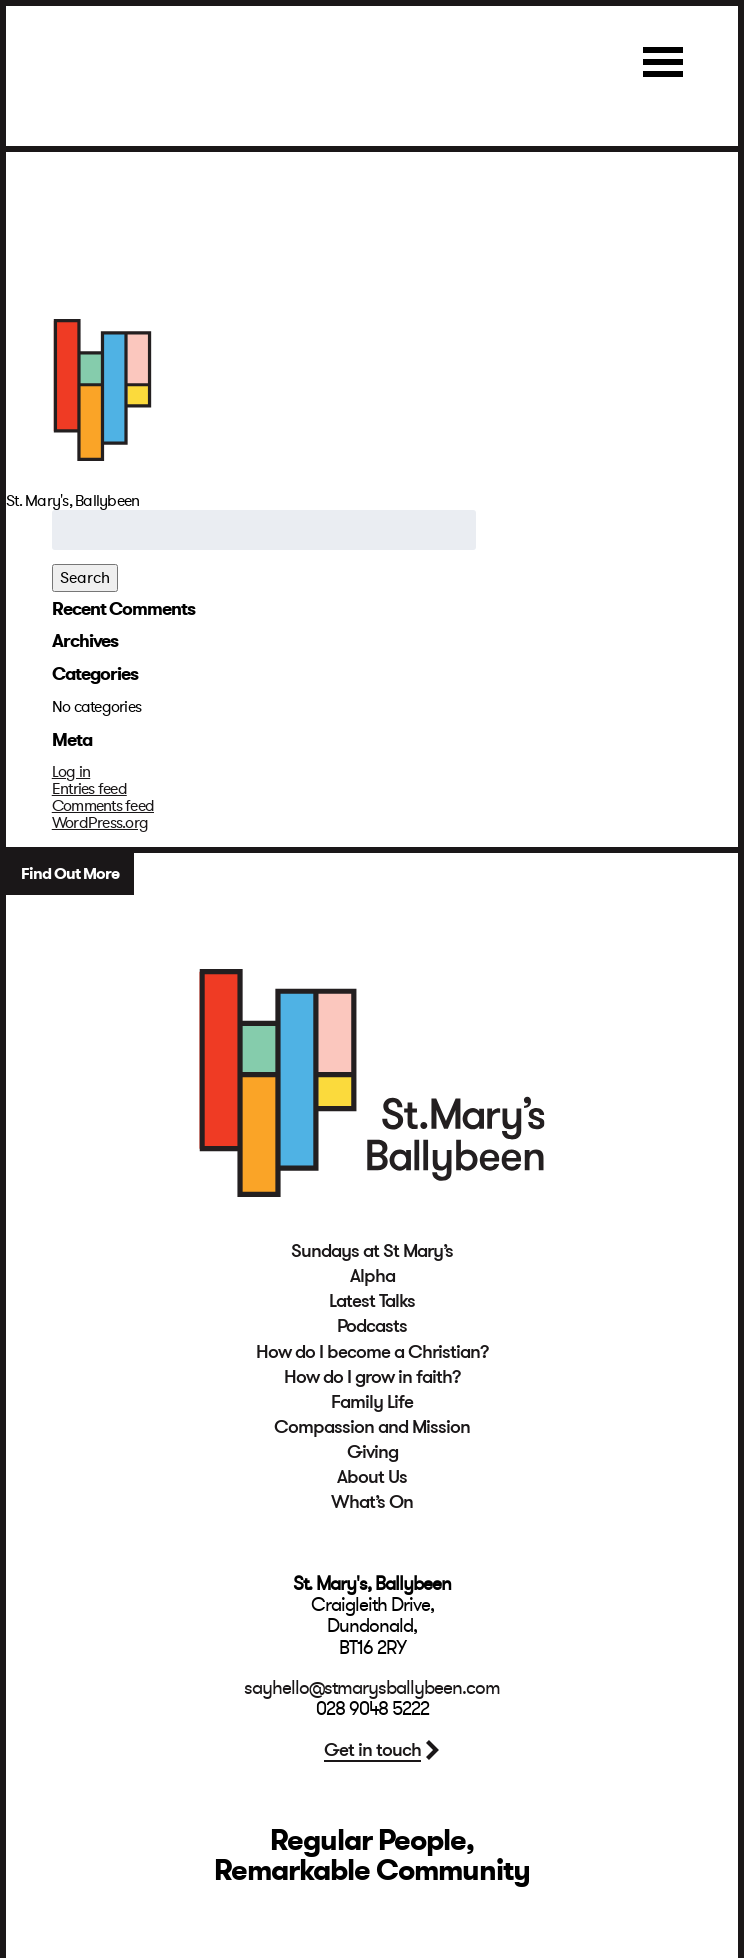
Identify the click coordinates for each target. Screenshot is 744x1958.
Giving (372, 1452)
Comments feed (103, 806)
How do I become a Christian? (372, 1352)
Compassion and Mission (372, 1427)
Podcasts (372, 1326)
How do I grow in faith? (372, 1377)
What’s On (372, 1502)
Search (85, 578)
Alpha (372, 1276)
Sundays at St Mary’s (372, 1251)
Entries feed (89, 789)
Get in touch (372, 1750)
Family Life (372, 1402)
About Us (372, 1477)
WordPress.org (100, 823)
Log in (71, 772)
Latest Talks (372, 1301)
